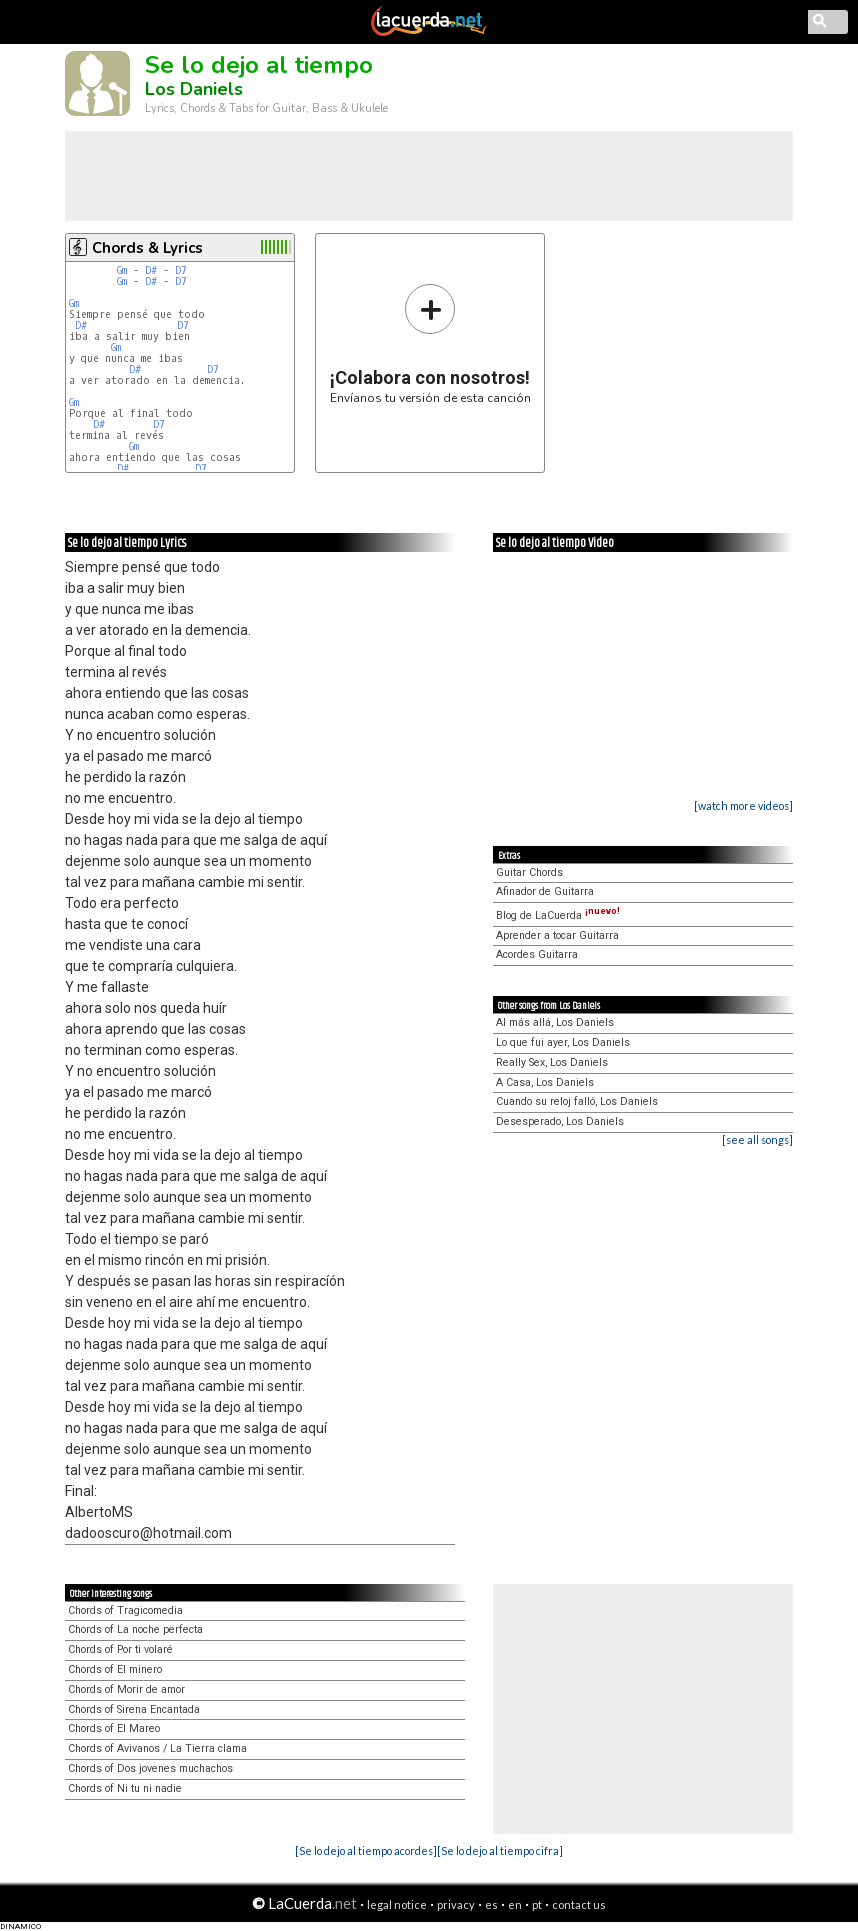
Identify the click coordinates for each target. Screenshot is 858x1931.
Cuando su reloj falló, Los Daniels (577, 1101)
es (491, 1904)
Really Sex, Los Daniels (552, 1062)
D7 (181, 270)
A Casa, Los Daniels (545, 1082)
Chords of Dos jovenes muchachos (150, 1768)
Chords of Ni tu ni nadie (125, 1788)
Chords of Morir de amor (126, 1689)
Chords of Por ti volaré (120, 1649)
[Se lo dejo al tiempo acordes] (366, 1850)
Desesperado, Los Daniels (560, 1121)
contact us (579, 1904)
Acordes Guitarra (537, 954)
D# (151, 270)
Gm (122, 270)
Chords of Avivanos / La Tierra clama (157, 1748)
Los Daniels (194, 89)
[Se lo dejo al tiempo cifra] (500, 1850)
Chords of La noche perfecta (135, 1629)
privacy (456, 1904)
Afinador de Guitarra (545, 891)
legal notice (397, 1904)
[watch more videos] (743, 805)
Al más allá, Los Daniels (555, 1022)
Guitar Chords (529, 872)
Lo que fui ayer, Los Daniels (563, 1042)
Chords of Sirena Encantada (134, 1709)
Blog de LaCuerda (558, 915)
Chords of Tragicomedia (125, 1610)
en (515, 1904)
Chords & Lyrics (147, 248)
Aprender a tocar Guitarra (557, 935)
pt (537, 1904)
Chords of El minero (115, 1669)
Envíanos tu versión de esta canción (430, 343)
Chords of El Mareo (114, 1728)
